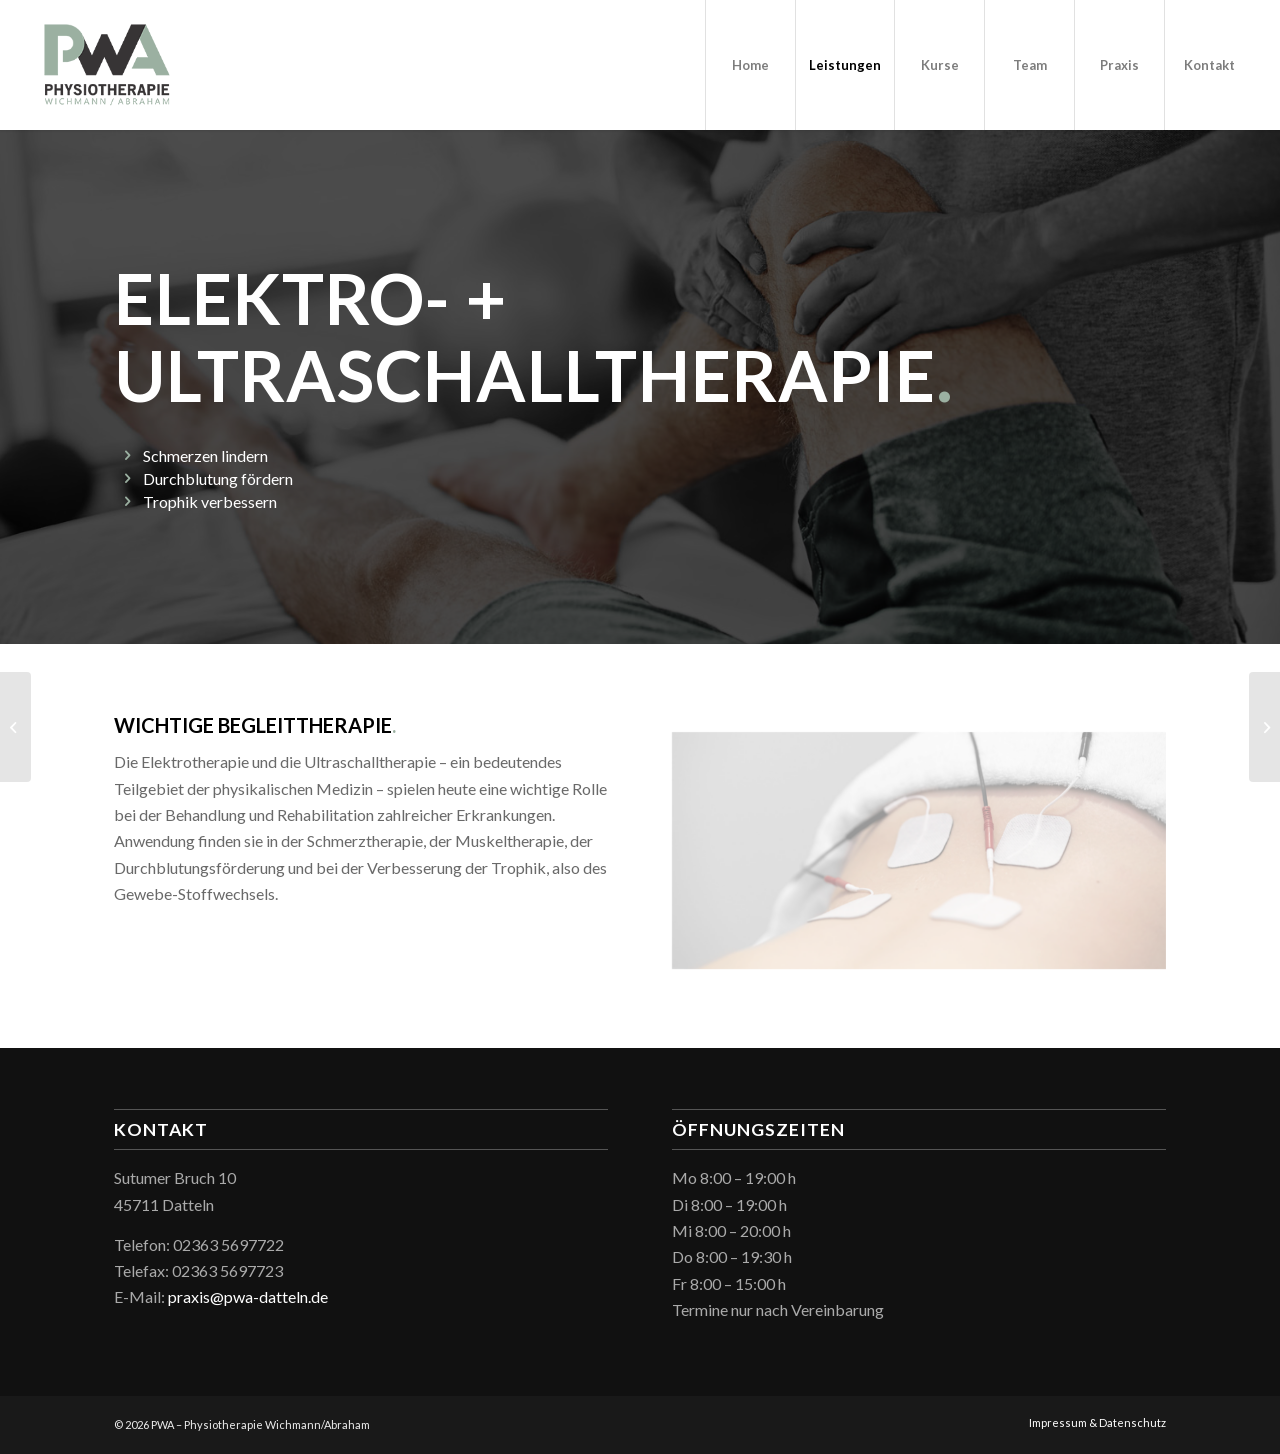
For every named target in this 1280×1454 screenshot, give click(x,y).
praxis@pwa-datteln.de (248, 1296)
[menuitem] (750, 65)
